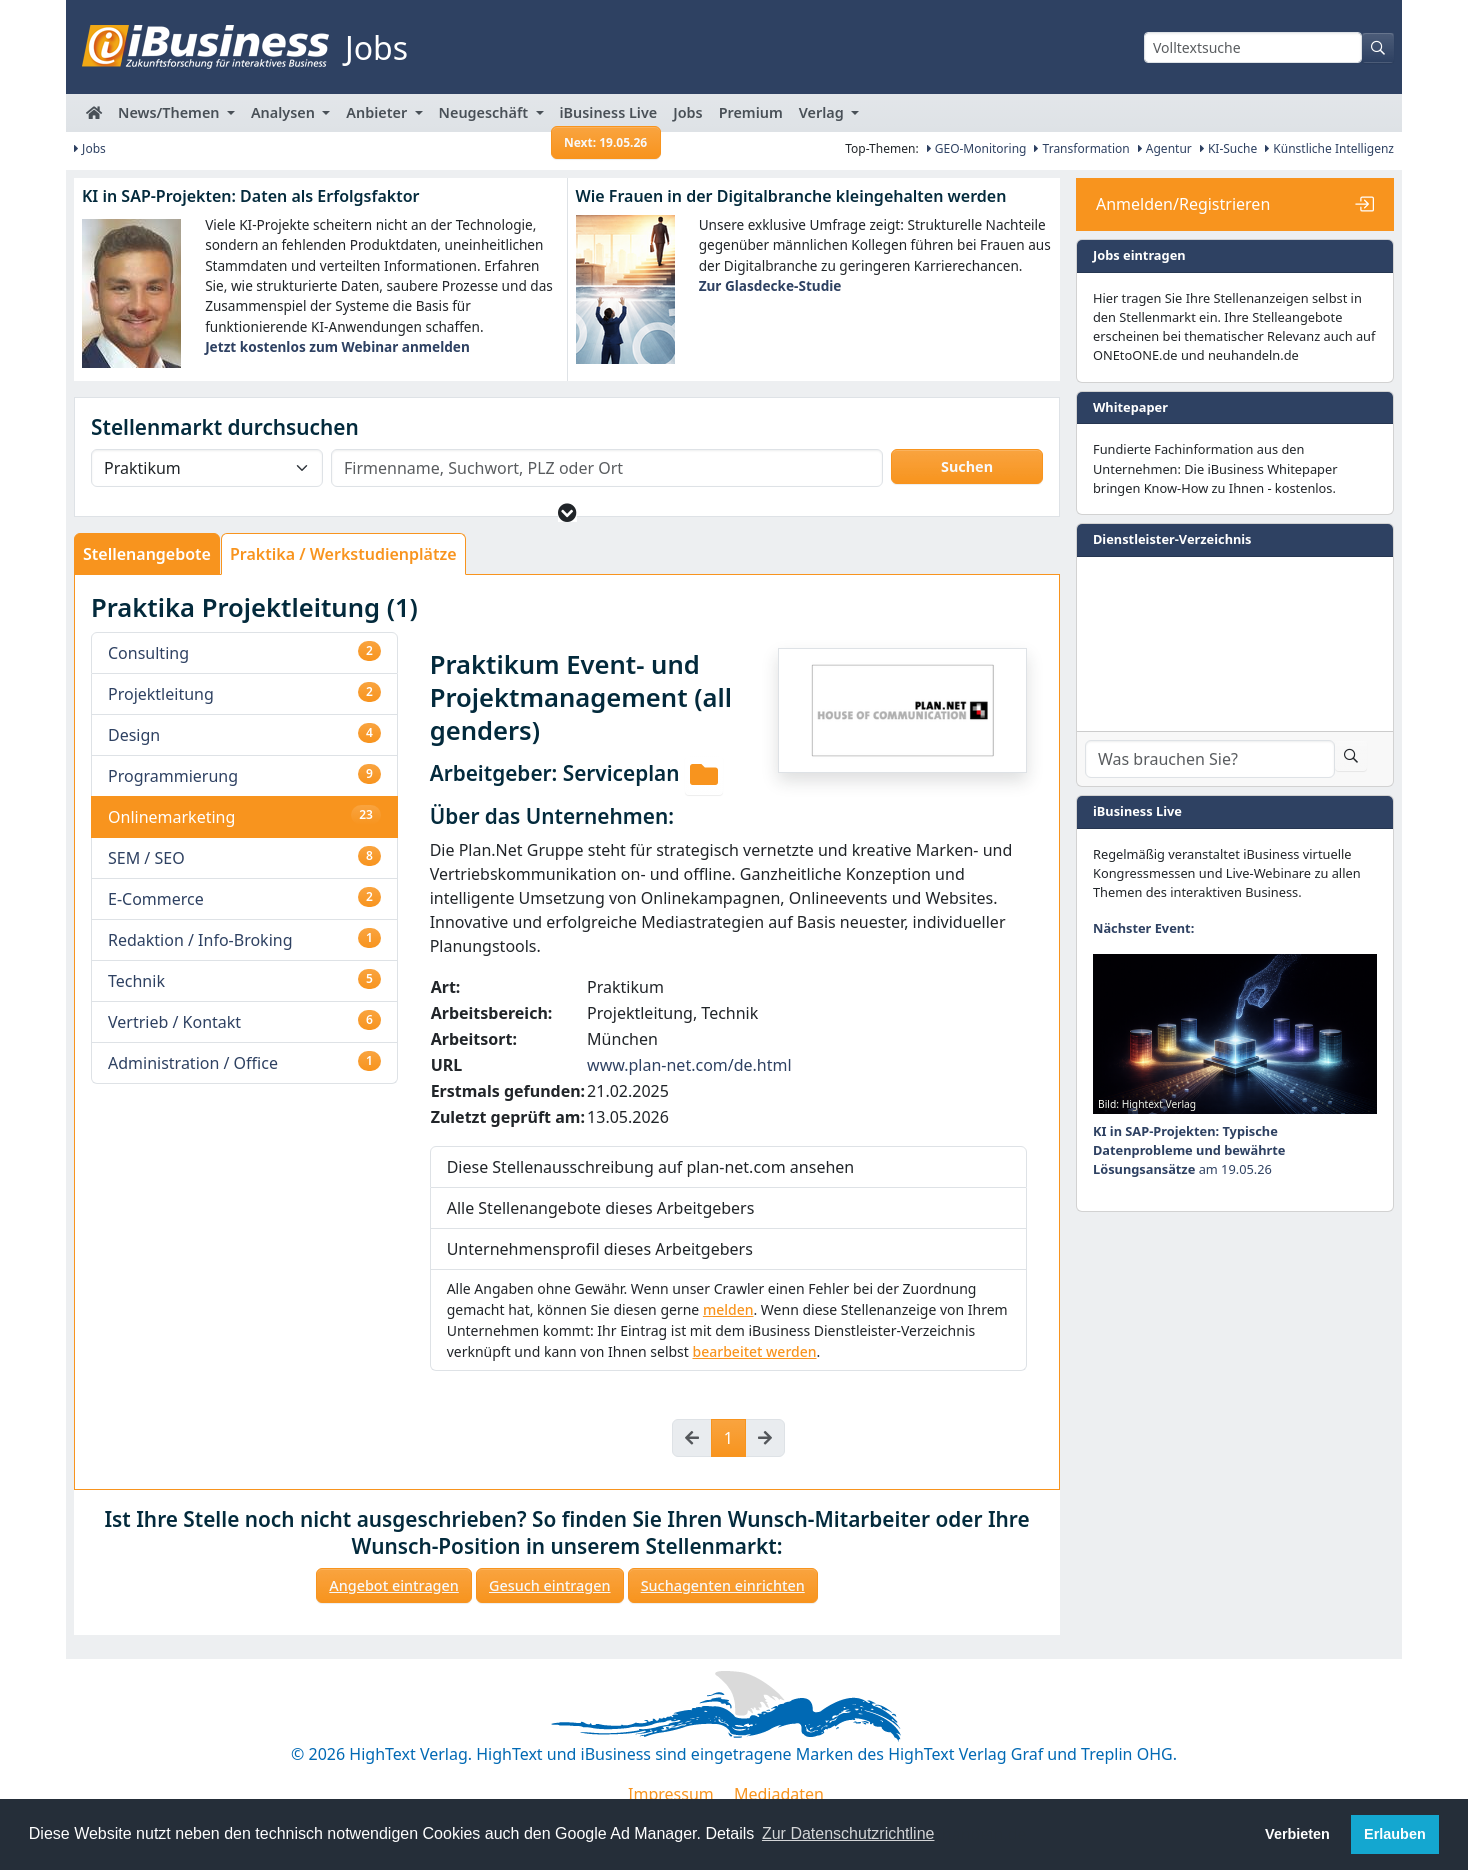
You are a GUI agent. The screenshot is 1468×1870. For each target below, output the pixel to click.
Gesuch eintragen (550, 1585)
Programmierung (173, 776)
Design (134, 735)
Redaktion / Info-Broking (200, 940)
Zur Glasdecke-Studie (770, 285)
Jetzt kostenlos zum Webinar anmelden (337, 346)
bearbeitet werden (755, 1351)
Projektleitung (161, 694)
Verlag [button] (823, 112)
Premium (751, 112)
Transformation (1081, 148)
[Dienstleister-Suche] (1210, 759)
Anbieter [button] (378, 112)
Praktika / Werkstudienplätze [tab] (343, 554)
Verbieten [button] (1297, 1834)
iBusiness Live (606, 117)
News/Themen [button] (170, 112)
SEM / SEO (146, 858)
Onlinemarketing (171, 817)
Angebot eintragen (394, 1585)
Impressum (671, 1794)
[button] (567, 512)
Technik (136, 981)
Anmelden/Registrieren (1183, 204)
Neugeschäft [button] (485, 112)
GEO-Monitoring (977, 148)
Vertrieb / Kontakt (174, 1022)
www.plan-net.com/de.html (689, 1065)
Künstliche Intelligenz (1329, 148)
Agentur (1165, 148)
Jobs (687, 112)
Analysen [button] (285, 112)
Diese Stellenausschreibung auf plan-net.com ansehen (651, 1167)
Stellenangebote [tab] (147, 554)
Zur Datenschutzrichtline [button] (848, 1833)
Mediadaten (779, 1794)
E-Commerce (156, 899)
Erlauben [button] (1395, 1834)
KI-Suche (1228, 148)
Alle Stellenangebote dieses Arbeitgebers (601, 1208)
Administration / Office (193, 1063)
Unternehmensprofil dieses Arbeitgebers (600, 1249)
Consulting (148, 653)
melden (728, 1309)
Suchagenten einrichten (723, 1585)
